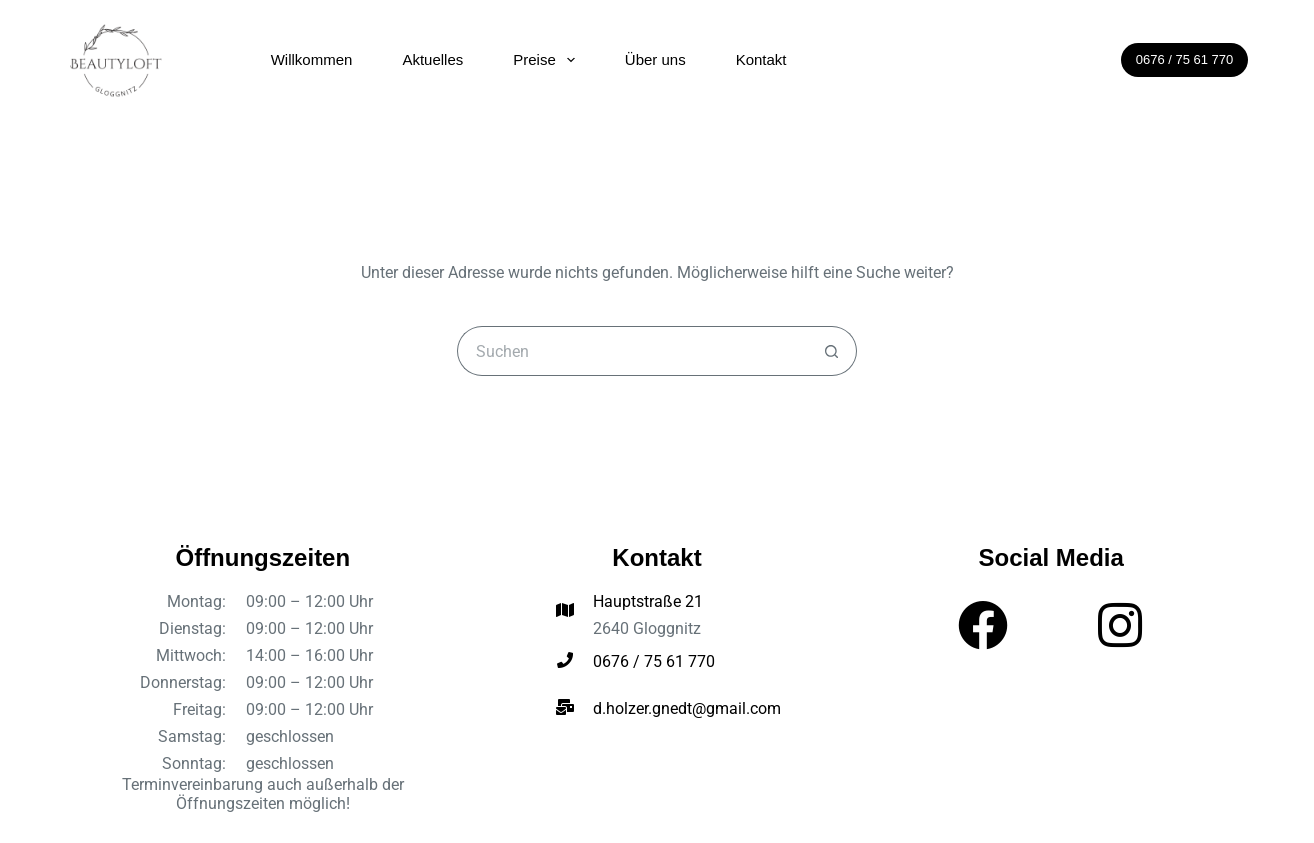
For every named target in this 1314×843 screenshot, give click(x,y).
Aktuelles (432, 59)
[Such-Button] (832, 351)
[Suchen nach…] (632, 351)
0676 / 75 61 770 (1185, 59)
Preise (548, 60)
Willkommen (312, 59)
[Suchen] (1092, 60)
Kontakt (761, 59)
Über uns (655, 59)
